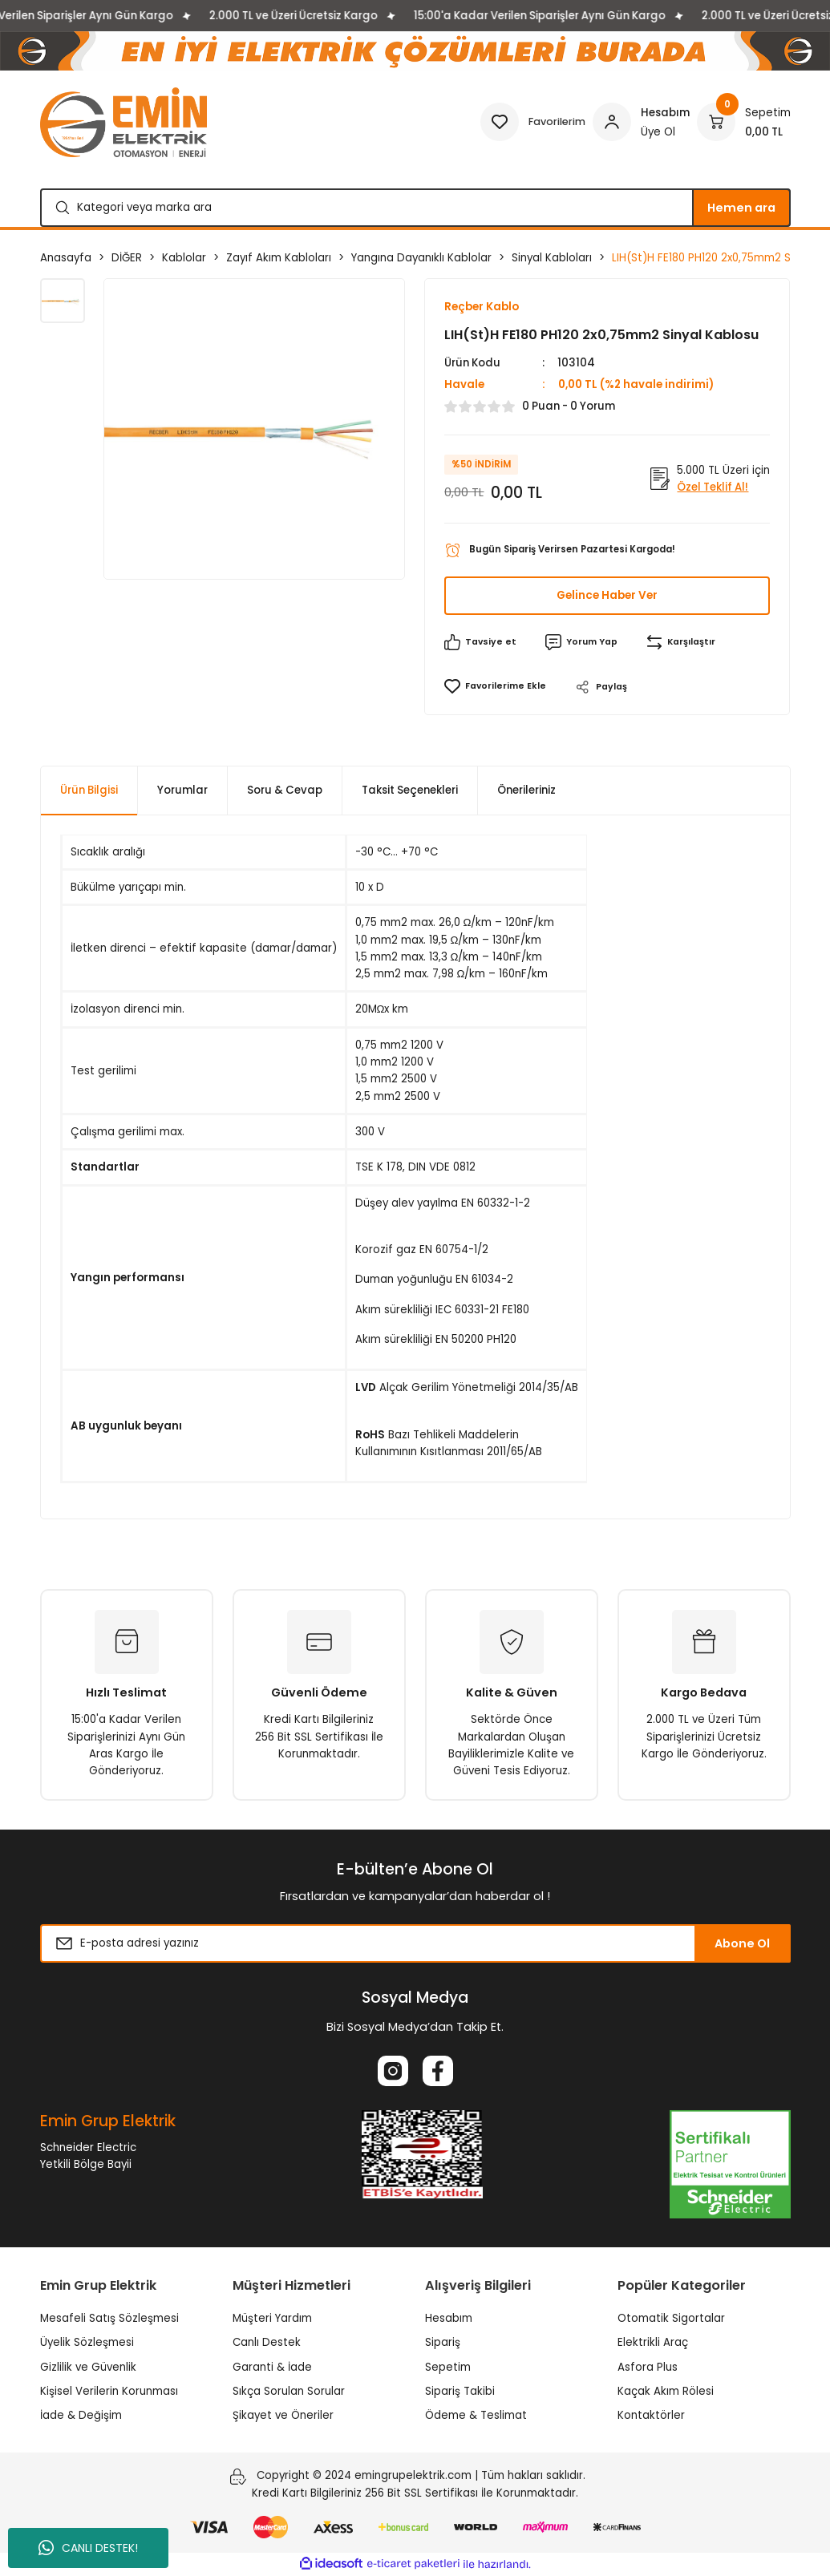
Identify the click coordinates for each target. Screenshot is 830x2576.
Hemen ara (741, 208)
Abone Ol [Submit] (742, 1944)
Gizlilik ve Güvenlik (88, 2367)
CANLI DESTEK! (88, 2548)
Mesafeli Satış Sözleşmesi (109, 2319)
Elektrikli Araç (652, 2343)
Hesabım (448, 2319)
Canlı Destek (267, 2343)
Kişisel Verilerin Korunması (109, 2392)
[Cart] (744, 122)
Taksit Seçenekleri (410, 791)
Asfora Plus (647, 2367)
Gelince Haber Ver (607, 596)
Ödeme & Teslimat (476, 2416)
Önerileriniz (526, 791)
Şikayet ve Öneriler (283, 2416)
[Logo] (123, 122)
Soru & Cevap (284, 791)
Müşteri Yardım (272, 2319)
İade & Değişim (81, 2416)
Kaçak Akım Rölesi (665, 2392)
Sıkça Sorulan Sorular (289, 2392)
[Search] (415, 207)
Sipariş (442, 2343)
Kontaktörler (651, 2416)
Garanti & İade (272, 2367)
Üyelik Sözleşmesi (87, 2343)
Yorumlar (182, 791)
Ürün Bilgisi (89, 791)
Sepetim (448, 2367)
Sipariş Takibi (460, 2392)
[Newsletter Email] (415, 1944)
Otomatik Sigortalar (671, 2319)
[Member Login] (641, 122)
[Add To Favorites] (494, 687)
